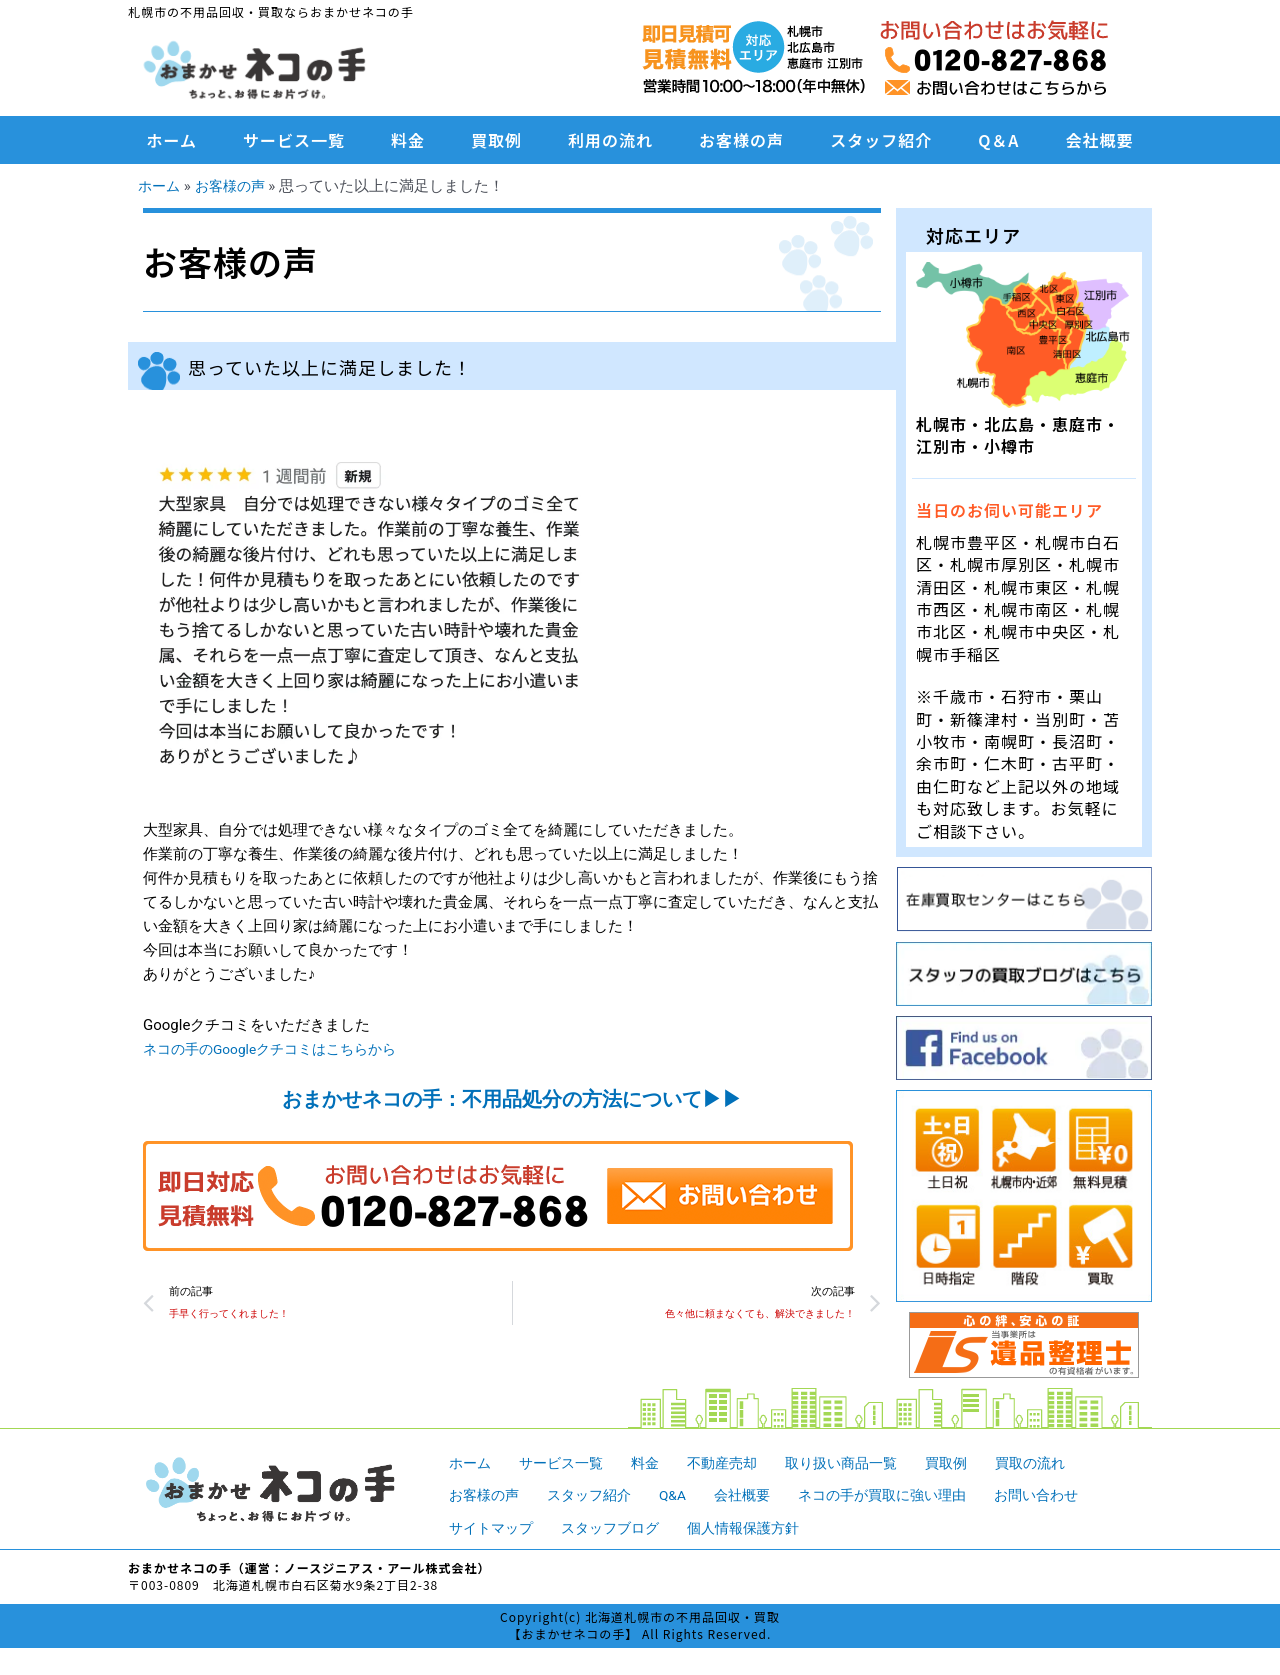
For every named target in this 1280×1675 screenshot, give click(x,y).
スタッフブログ (619, 1528)
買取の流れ (1059, 1463)
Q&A (684, 1495)
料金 (408, 140)
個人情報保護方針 (760, 1528)
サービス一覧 (294, 140)
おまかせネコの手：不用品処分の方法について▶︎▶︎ (512, 1099)
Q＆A (998, 140)
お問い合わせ (1068, 1495)
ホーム (172, 140)
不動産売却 (735, 1463)
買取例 (496, 140)
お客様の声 (741, 140)
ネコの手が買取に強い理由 (905, 1495)
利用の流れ (610, 140)
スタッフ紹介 (881, 140)
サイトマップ (494, 1528)
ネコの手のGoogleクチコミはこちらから (279, 1049)
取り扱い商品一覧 (861, 1463)
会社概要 (1099, 140)
